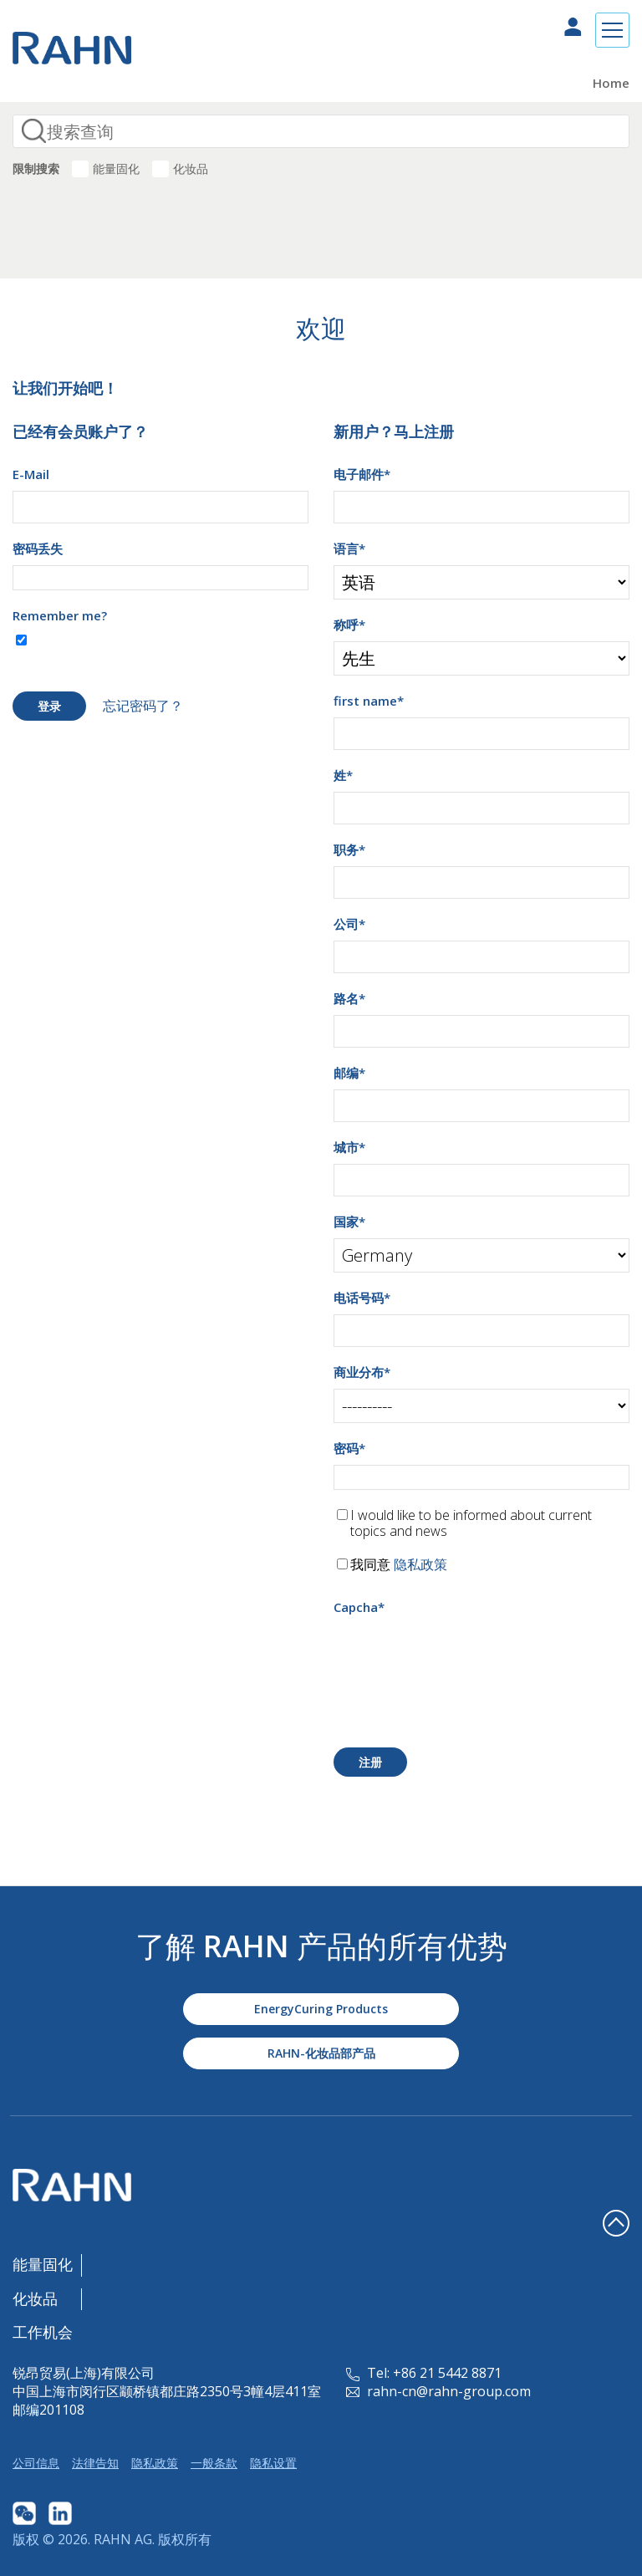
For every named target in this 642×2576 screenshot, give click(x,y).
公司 (349, 924)
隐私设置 (273, 2463)
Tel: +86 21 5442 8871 (424, 2373)
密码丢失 (38, 548)
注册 (370, 1762)
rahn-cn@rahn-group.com (438, 2391)
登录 (49, 706)
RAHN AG (123, 2539)
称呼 (349, 624)
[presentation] (461, 1656)
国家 (349, 1221)
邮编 (349, 1072)
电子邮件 (362, 474)
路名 (349, 998)
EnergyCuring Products (321, 2009)
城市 (349, 1147)
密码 (349, 1448)
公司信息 (36, 2463)
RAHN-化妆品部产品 (321, 2053)
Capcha (359, 1607)
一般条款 (214, 2463)
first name (369, 700)
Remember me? (60, 615)
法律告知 (95, 2463)
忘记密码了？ (143, 705)
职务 (349, 849)
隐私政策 (420, 1564)
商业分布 (362, 1372)
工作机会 (43, 2332)
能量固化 (116, 168)
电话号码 (362, 1297)
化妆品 (190, 168)
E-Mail (31, 474)
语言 (349, 548)
